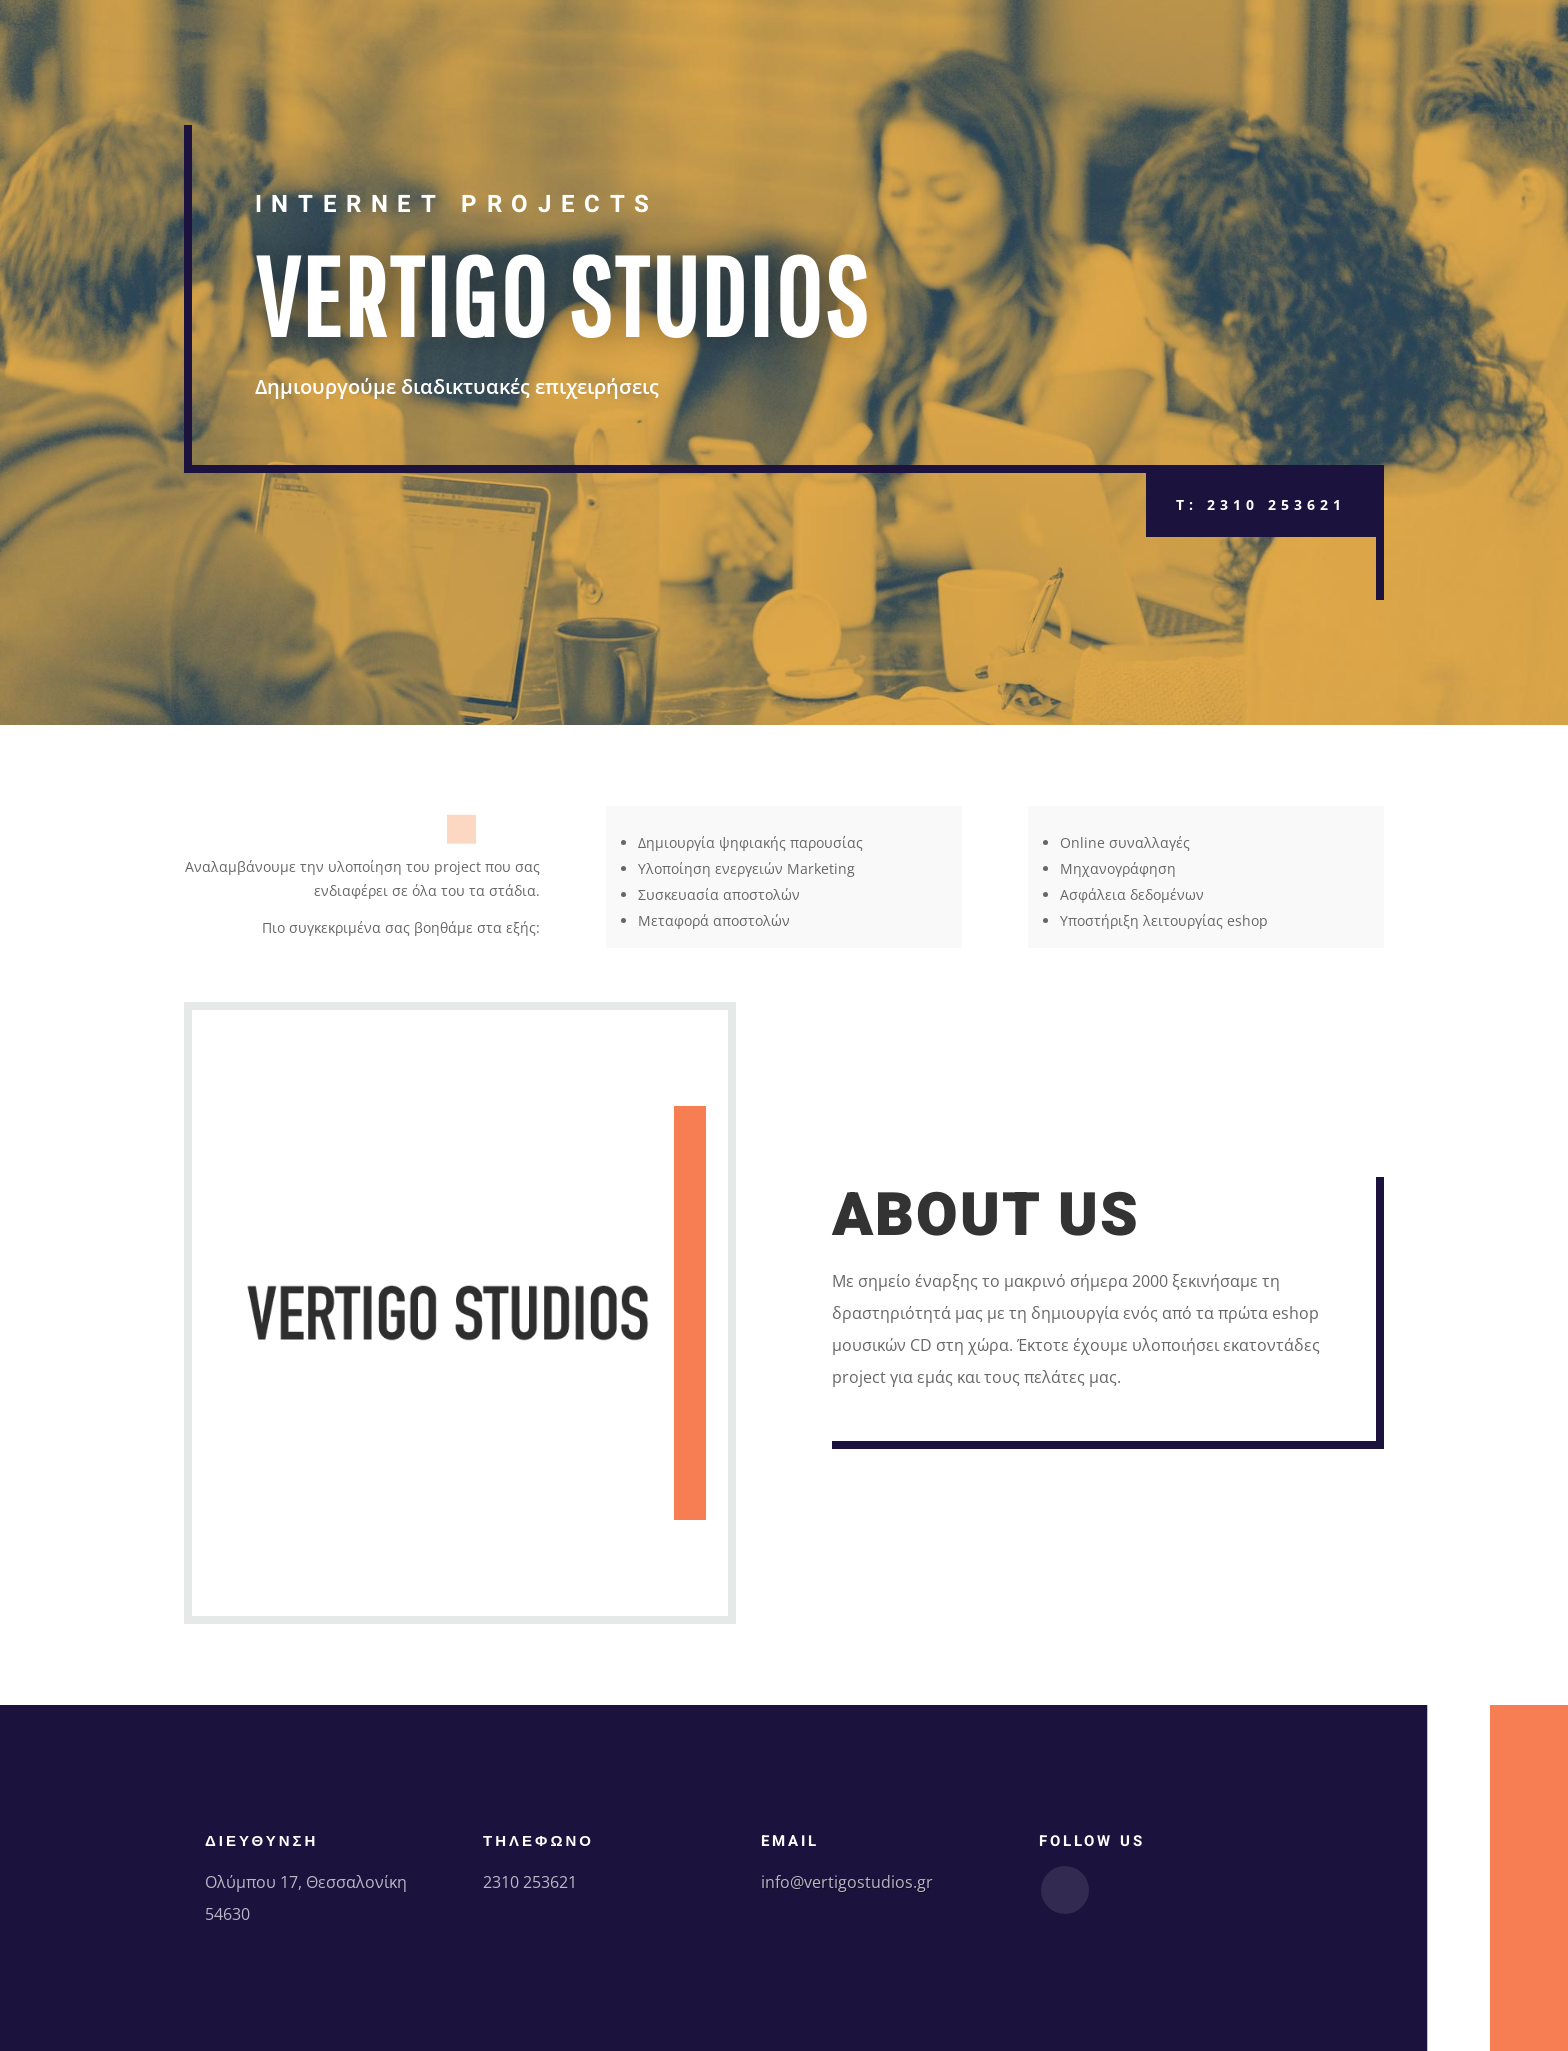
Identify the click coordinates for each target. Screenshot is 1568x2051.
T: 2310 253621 (1261, 504)
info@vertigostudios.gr (847, 1882)
